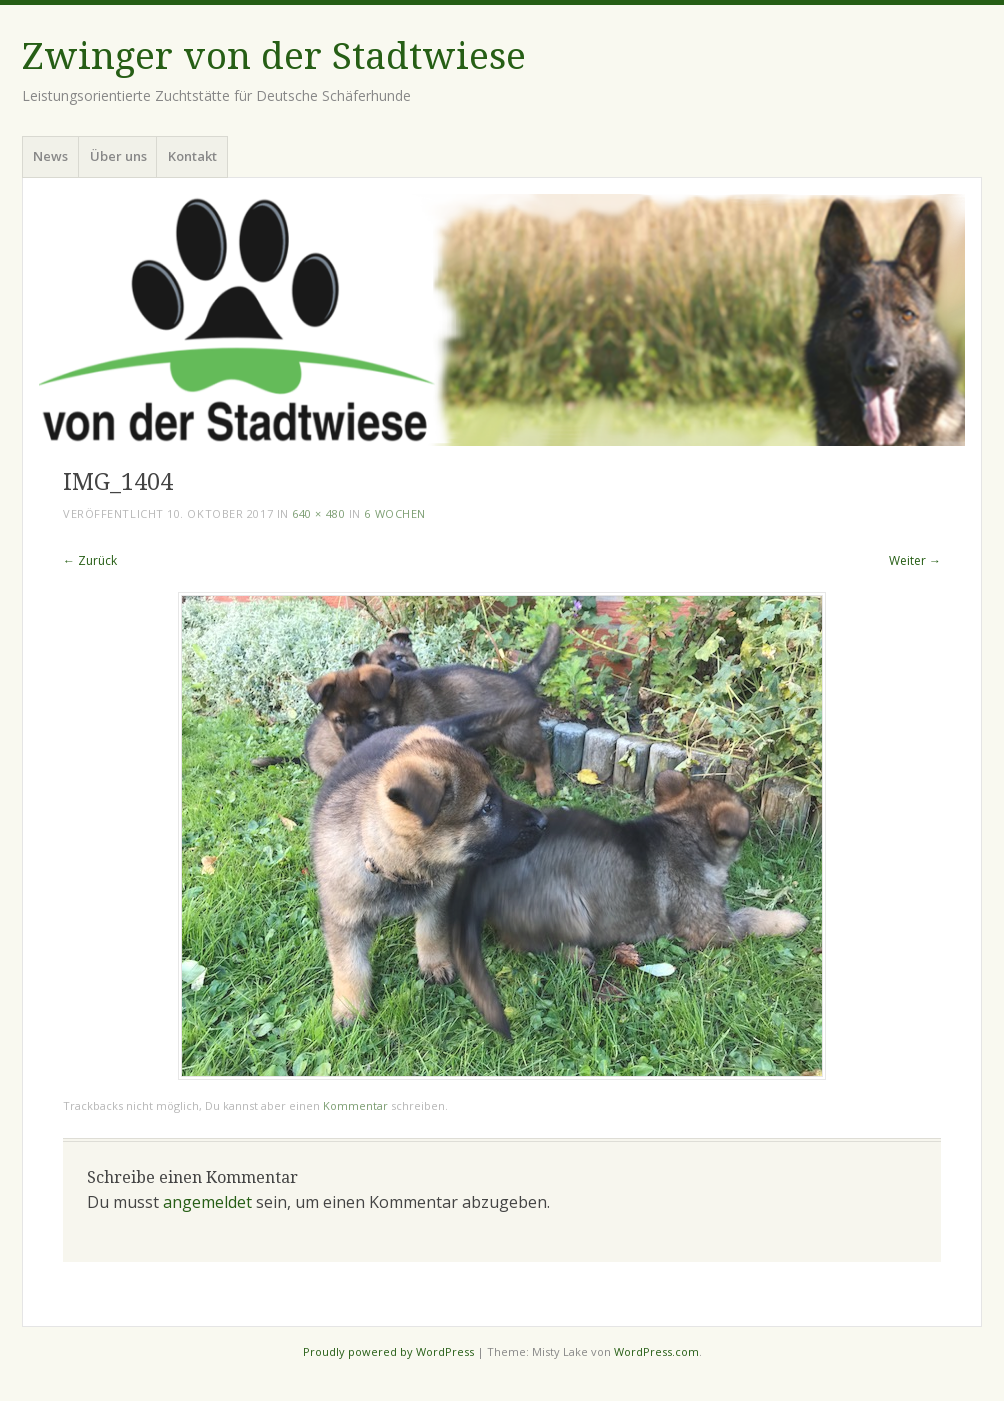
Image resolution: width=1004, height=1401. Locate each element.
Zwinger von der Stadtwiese (274, 56)
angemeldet (207, 1202)
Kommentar (355, 1105)
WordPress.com (656, 1351)
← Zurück (90, 560)
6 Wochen (394, 513)
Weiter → (915, 560)
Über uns (118, 156)
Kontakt (192, 156)
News (50, 156)
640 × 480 (318, 513)
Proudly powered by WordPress (388, 1351)
